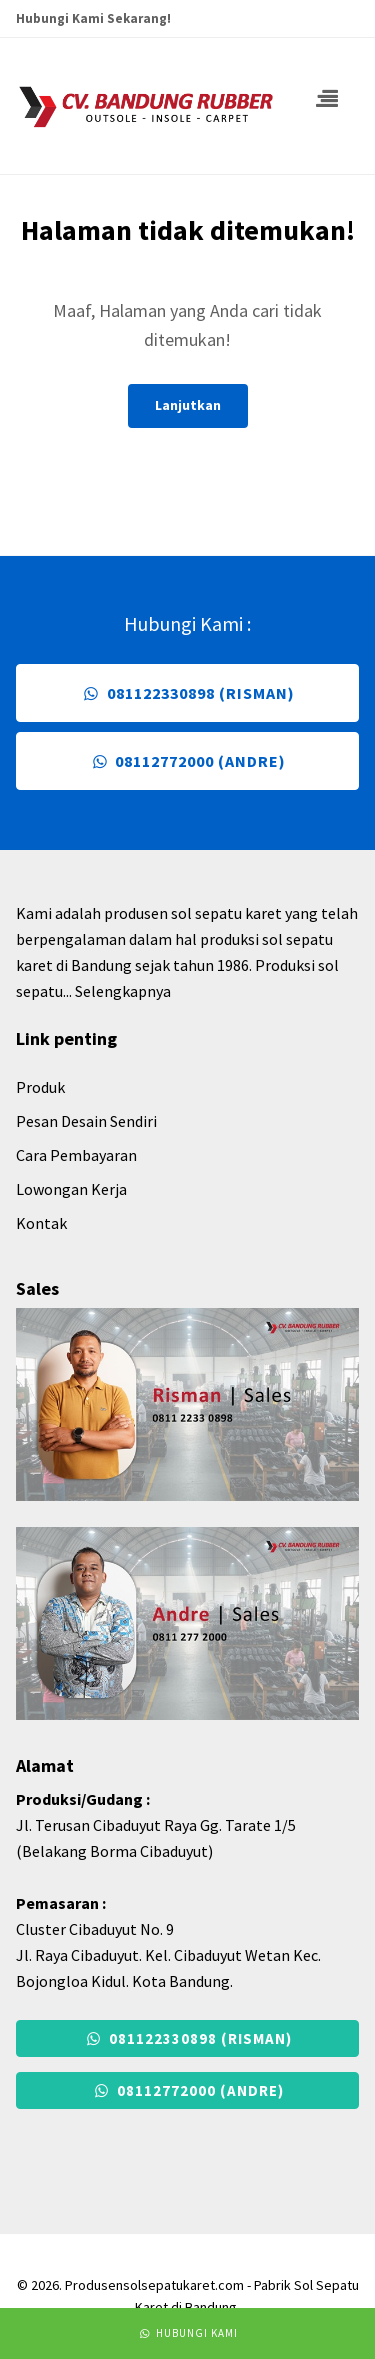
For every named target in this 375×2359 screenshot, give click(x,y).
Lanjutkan (188, 405)
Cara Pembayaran (76, 1155)
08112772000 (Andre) (187, 761)
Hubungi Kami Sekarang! (93, 18)
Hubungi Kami (187, 2333)
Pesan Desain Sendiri (86, 1121)
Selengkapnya (123, 991)
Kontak (41, 1223)
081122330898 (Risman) (187, 693)
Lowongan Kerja (71, 1189)
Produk (40, 1087)
